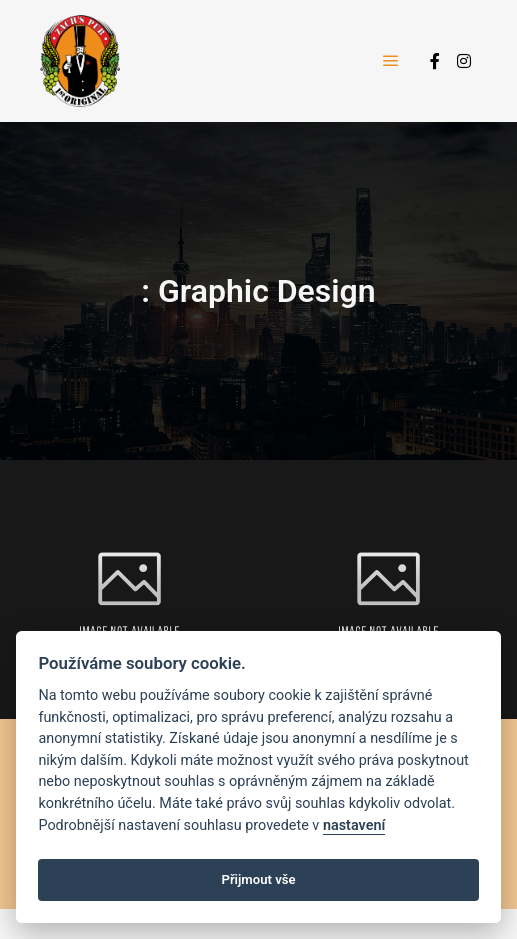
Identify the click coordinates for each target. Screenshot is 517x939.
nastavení (354, 825)
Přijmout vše (258, 879)
